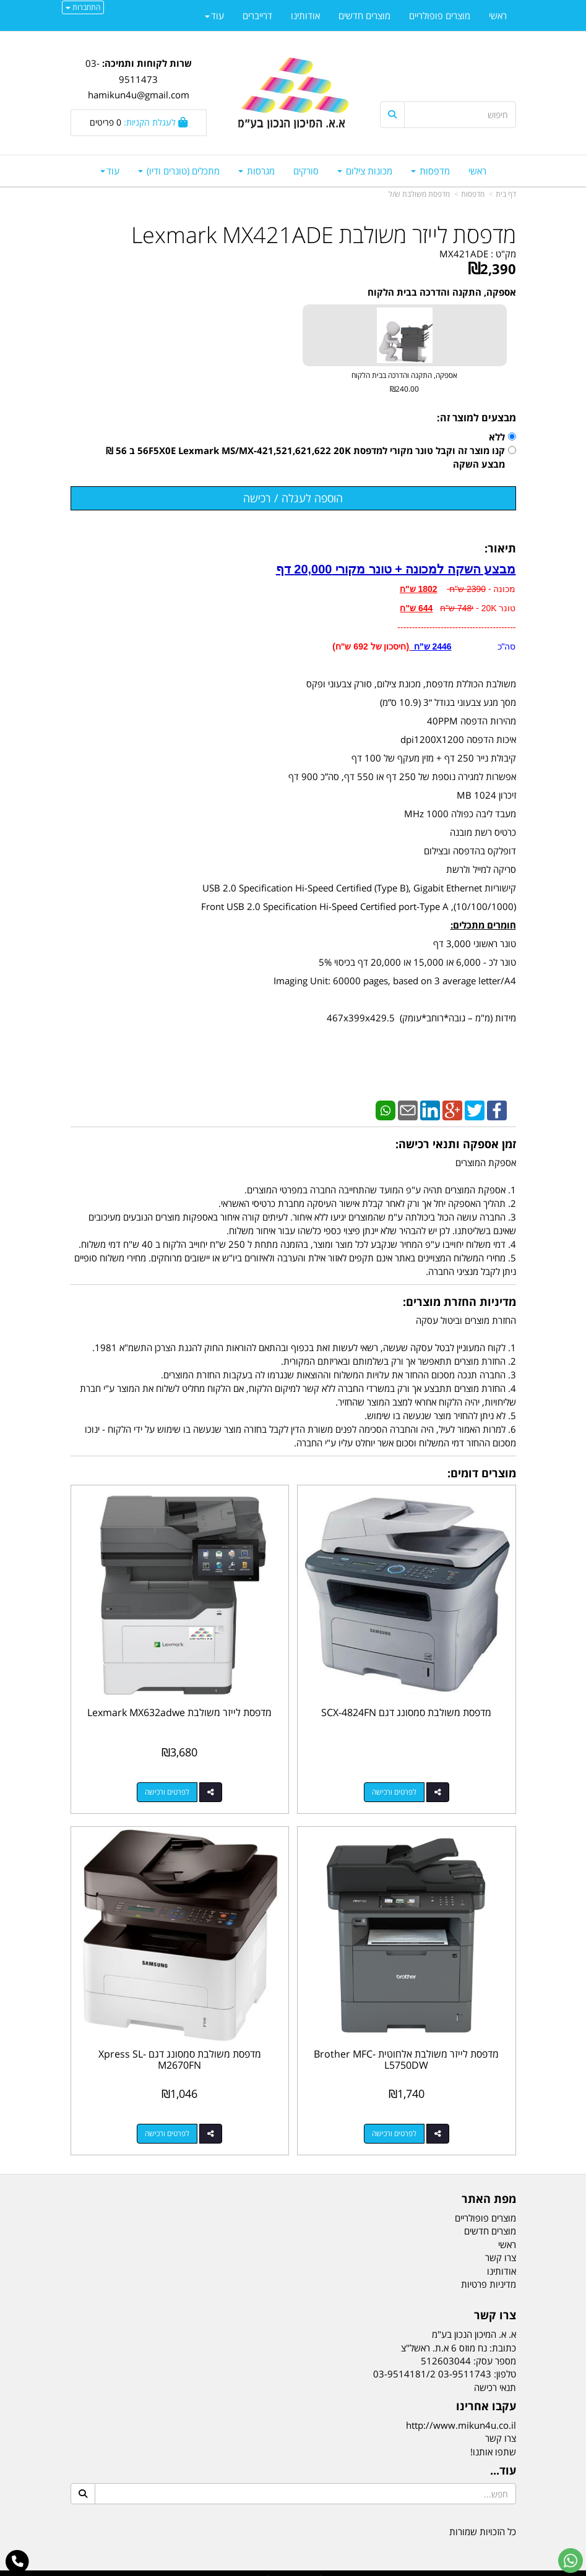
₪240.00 (404, 389)
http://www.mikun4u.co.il (461, 2415)
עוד (109, 171)
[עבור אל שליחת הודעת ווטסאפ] (570, 2560)
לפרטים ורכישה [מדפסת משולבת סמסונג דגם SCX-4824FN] (396, 1787)
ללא (497, 437)
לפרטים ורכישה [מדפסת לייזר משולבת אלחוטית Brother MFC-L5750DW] (396, 2123)
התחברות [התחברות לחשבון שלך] (83, 7)
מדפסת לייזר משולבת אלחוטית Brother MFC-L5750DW (409, 2049)
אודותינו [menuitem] (305, 15)
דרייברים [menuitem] (257, 15)
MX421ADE (463, 253)
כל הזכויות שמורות (482, 2521)
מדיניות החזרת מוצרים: (459, 1301)
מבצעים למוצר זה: (476, 417)
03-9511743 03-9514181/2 (432, 2364)
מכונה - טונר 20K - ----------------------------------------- (456, 608)
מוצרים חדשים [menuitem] (364, 15)
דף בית (506, 194)
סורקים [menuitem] (306, 171)
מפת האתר (489, 2189)
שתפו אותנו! (493, 2441)
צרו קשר (495, 2305)
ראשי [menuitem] (477, 171)
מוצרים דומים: (481, 1473)
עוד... (503, 2461)
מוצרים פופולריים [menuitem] (439, 15)
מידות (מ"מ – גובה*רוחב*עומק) (455, 1017)
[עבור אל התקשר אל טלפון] (17, 2562)
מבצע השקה (479, 464)
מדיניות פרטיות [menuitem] (488, 2273)
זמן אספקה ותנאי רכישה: (455, 1143)
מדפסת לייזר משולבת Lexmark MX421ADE (323, 235)
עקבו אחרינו (486, 2396)
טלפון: (505, 2364)
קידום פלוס (275, 2568)
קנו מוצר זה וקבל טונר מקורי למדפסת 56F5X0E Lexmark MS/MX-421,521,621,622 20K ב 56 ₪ (305, 450)
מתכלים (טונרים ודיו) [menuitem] (179, 171)
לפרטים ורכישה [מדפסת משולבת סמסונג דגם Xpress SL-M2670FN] (164, 2123)
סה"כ (463, 646)
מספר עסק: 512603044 (468, 2351)
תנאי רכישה (495, 2377)
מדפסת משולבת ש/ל (419, 194)
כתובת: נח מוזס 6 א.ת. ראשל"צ (458, 2337)
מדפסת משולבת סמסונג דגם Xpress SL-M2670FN (177, 2049)
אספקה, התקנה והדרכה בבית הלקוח (442, 292)
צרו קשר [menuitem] (500, 2247)
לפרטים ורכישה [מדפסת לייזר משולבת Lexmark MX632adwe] (164, 1787)
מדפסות (473, 194)
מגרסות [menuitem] (256, 171)
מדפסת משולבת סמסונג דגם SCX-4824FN (409, 1707)
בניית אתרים (244, 2568)
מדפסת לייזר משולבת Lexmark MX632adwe (177, 1707)
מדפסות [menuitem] (430, 171)
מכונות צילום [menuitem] (364, 171)
